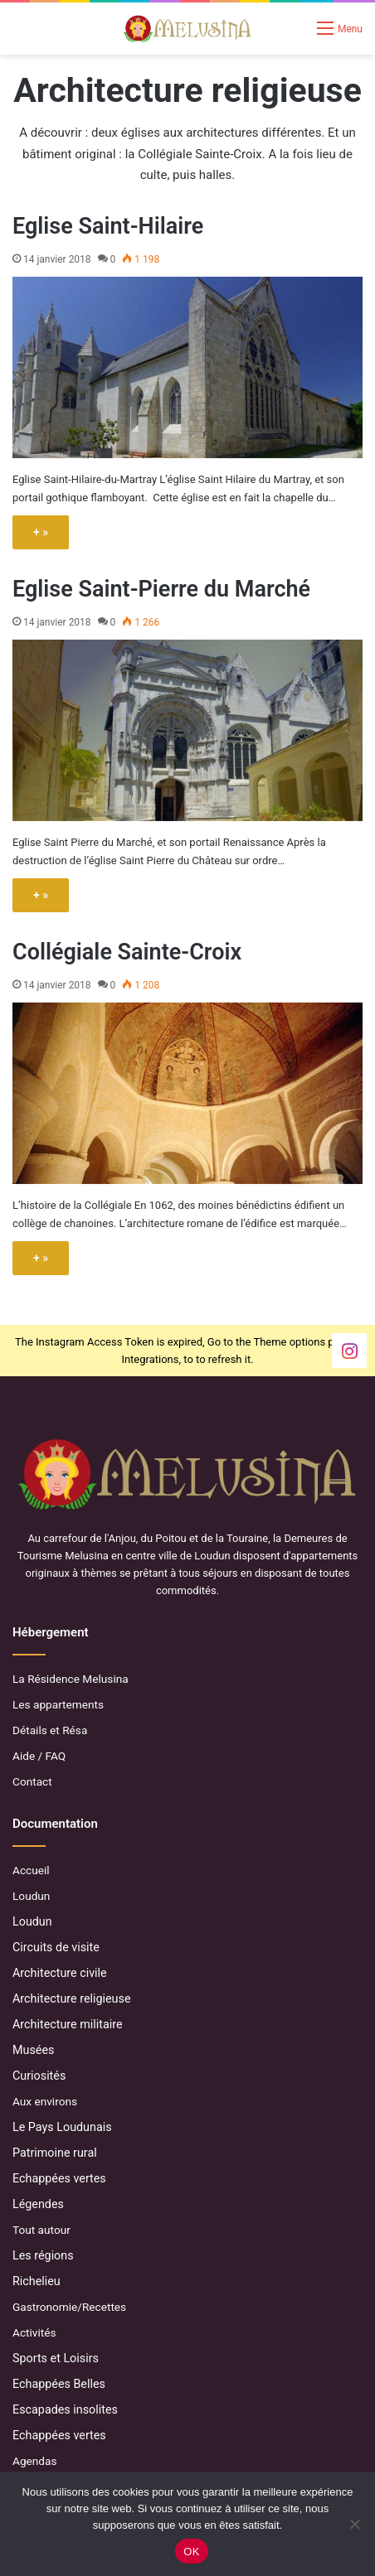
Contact (32, 1781)
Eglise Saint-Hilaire (107, 226)
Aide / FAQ (39, 1755)
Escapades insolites (65, 2409)
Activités (34, 2332)
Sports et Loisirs (55, 2358)
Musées (33, 2049)
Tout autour (41, 2229)
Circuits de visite (56, 1947)
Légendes (38, 2204)
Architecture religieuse (71, 1998)
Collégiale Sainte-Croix (126, 952)
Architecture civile (59, 1972)
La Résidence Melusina (70, 1678)
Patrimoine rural (54, 2152)
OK (191, 2551)
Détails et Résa (49, 1730)
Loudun (31, 1895)
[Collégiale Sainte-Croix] (187, 1093)
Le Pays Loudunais (62, 2127)
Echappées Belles (58, 2383)
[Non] (354, 2524)
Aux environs (44, 2101)
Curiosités (39, 2075)
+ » (40, 532)
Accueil (31, 1870)
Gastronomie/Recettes (69, 2306)
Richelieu (36, 2281)
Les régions (43, 2255)
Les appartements (58, 1704)
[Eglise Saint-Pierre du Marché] (187, 730)
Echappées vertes (59, 2178)
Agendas (34, 2460)
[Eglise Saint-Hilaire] (187, 367)
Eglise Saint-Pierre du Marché (161, 589)
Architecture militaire (67, 2024)
